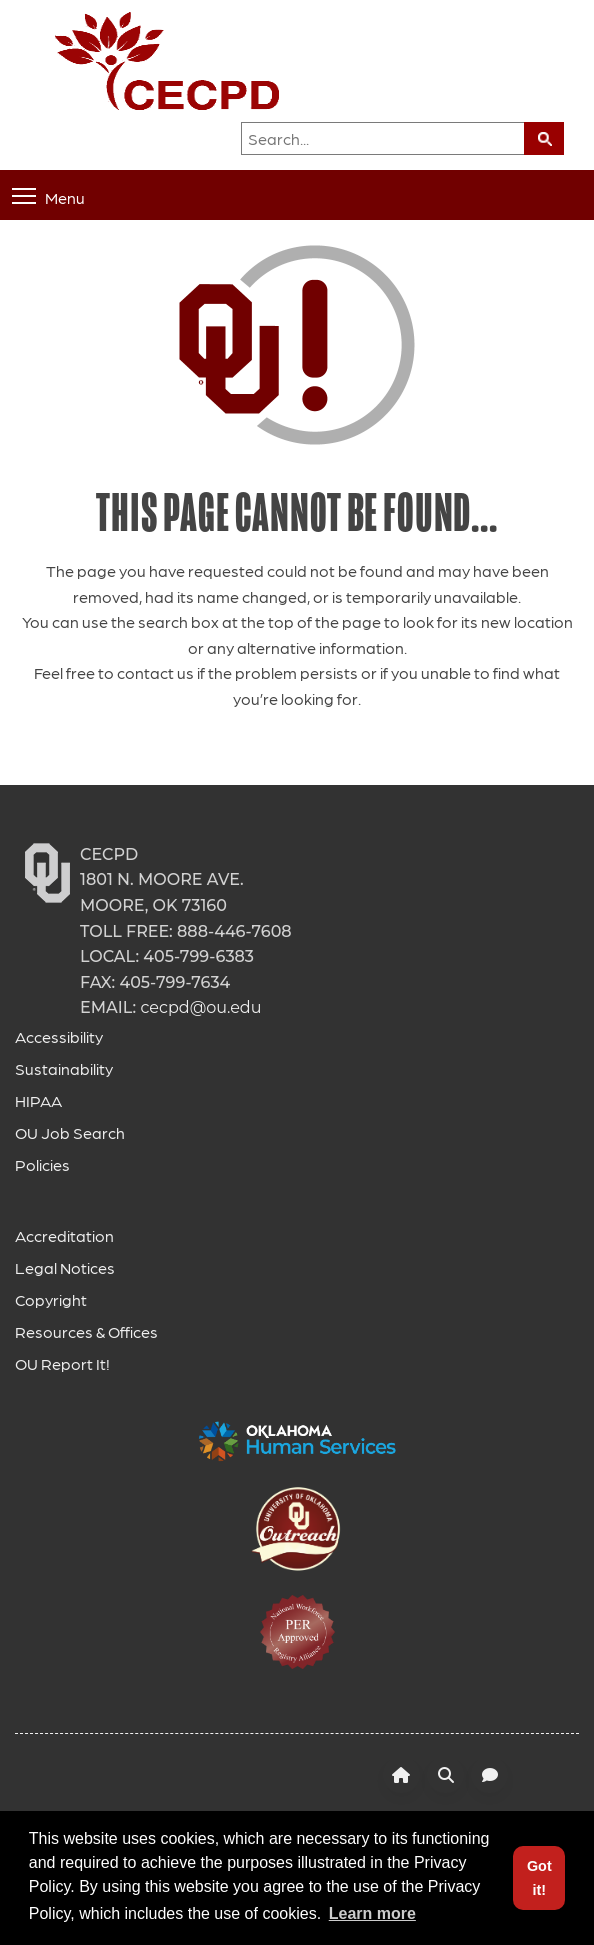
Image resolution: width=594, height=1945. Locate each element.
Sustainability (64, 1068)
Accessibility (59, 1036)
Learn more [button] (372, 1913)
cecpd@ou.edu (200, 1007)
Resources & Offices (86, 1331)
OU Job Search (70, 1132)
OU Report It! (62, 1363)
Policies (42, 1164)
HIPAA (38, 1100)
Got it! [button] (539, 1878)
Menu (48, 196)
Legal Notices (65, 1267)
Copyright (51, 1299)
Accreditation (64, 1235)
